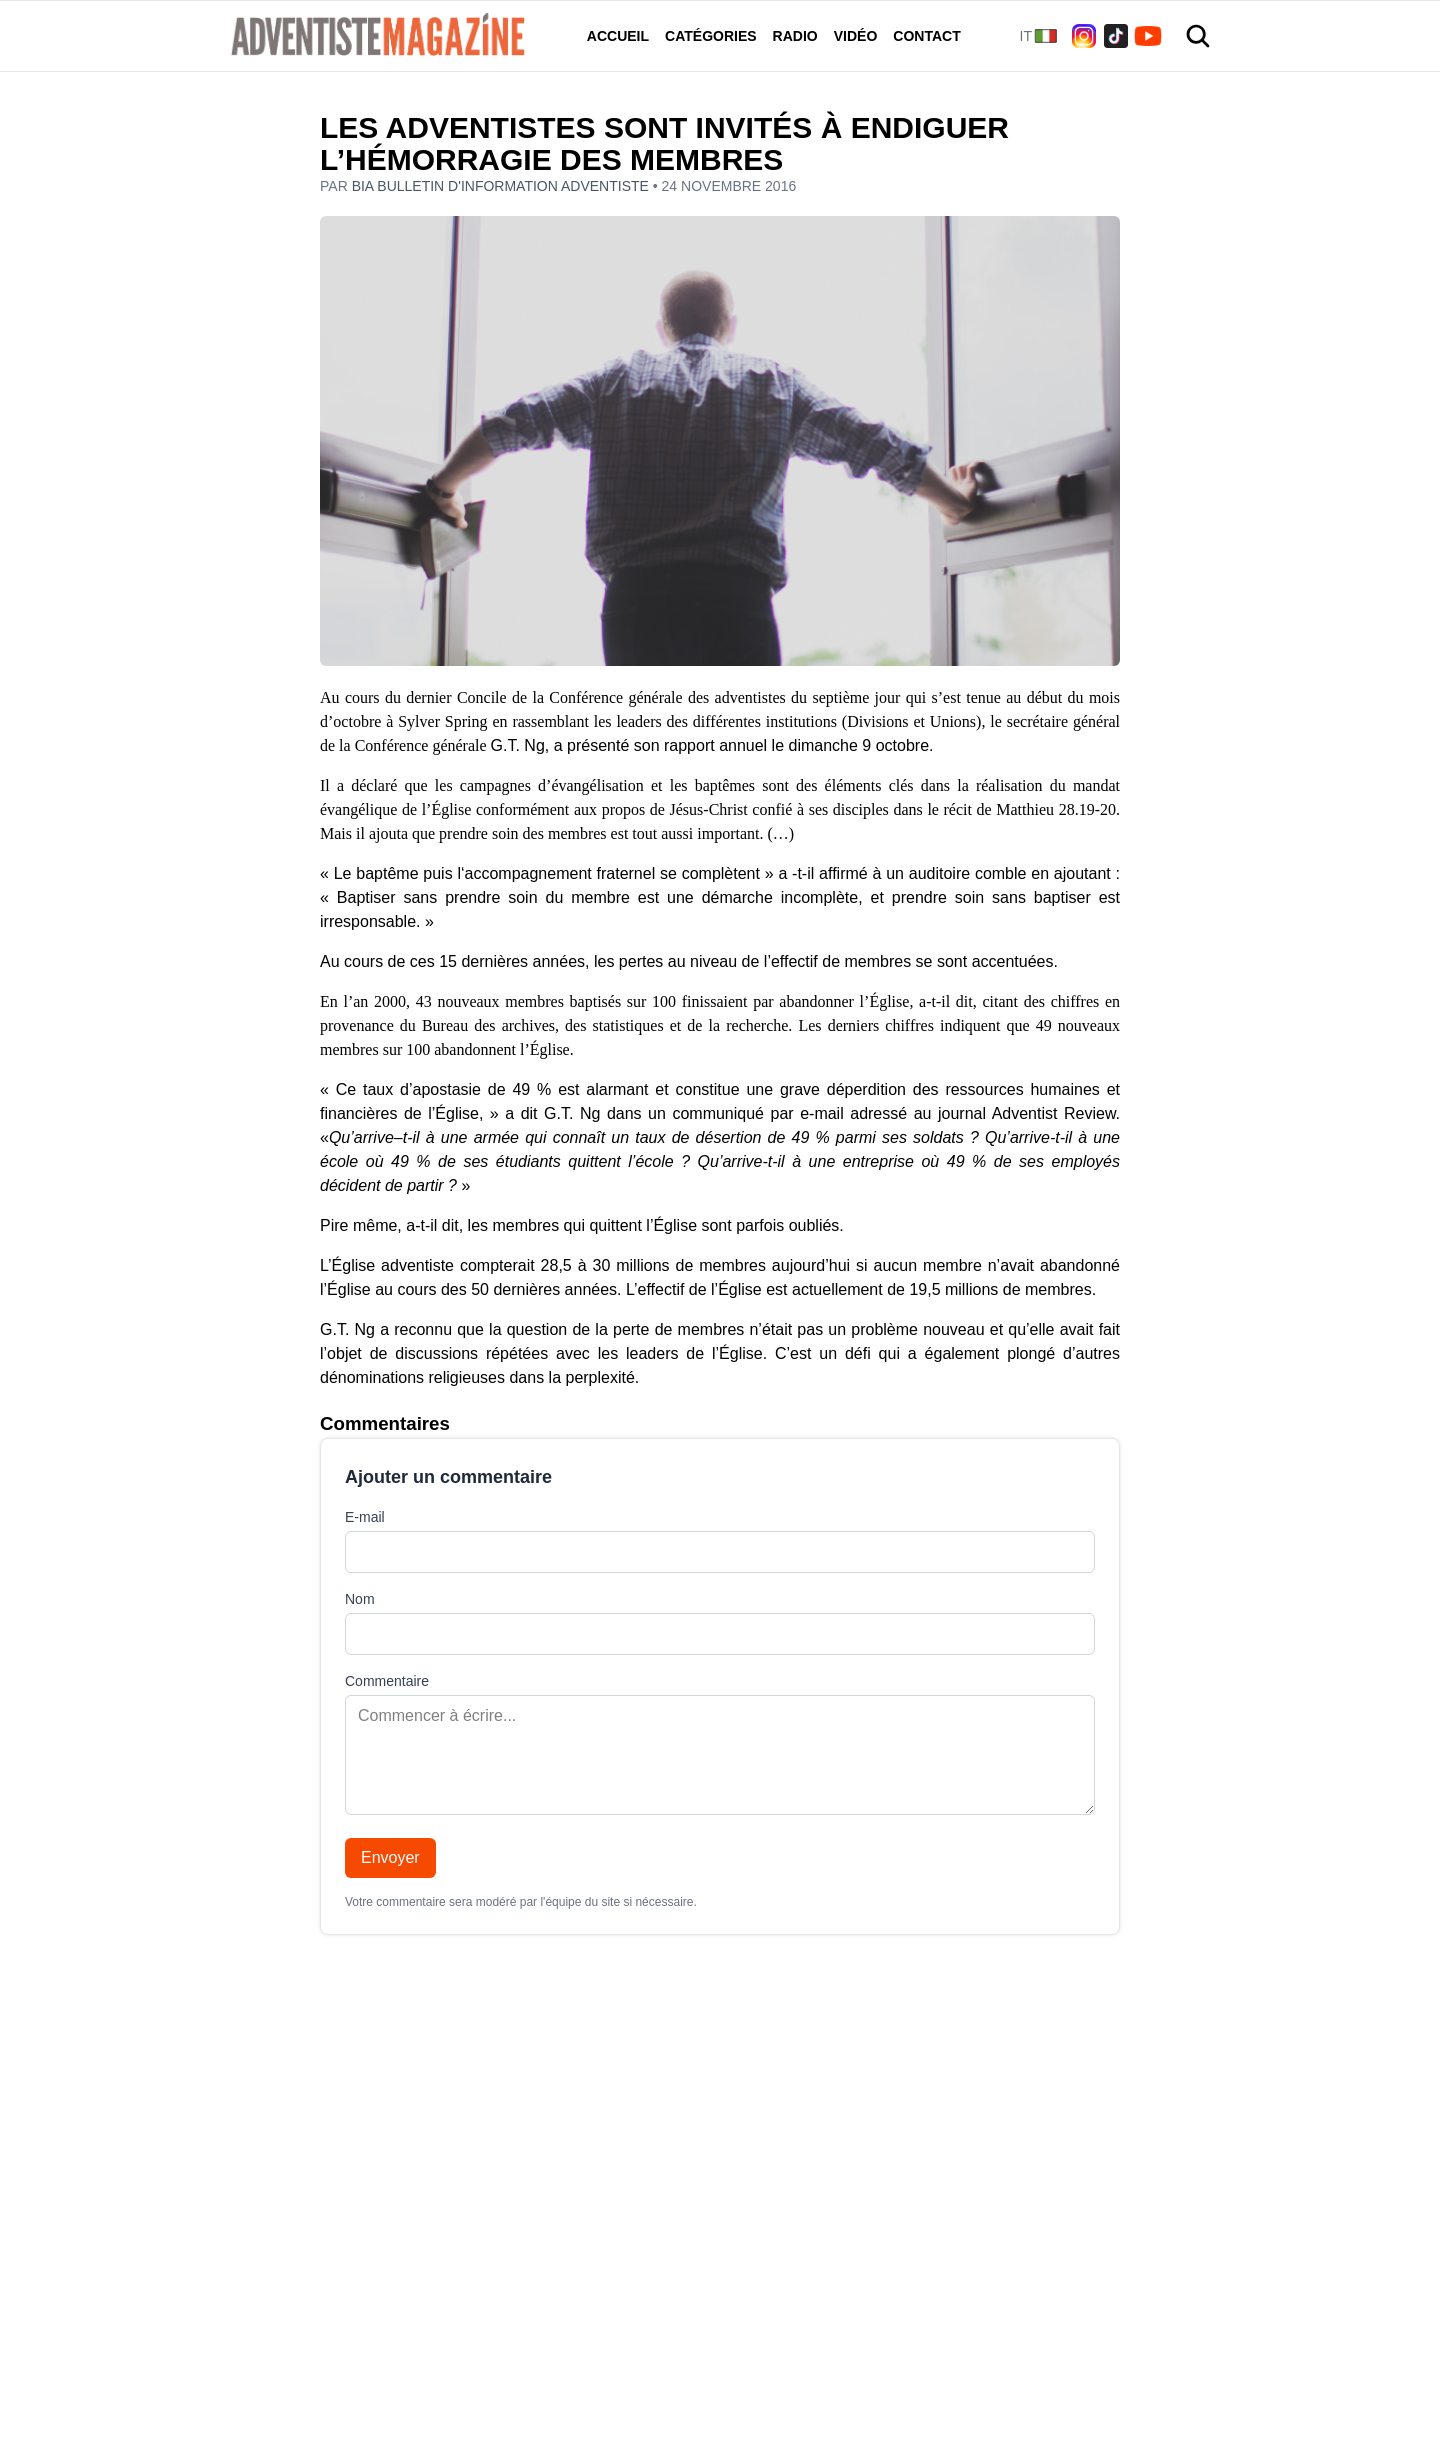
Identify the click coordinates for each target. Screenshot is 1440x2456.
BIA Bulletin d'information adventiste (502, 186)
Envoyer (390, 1857)
